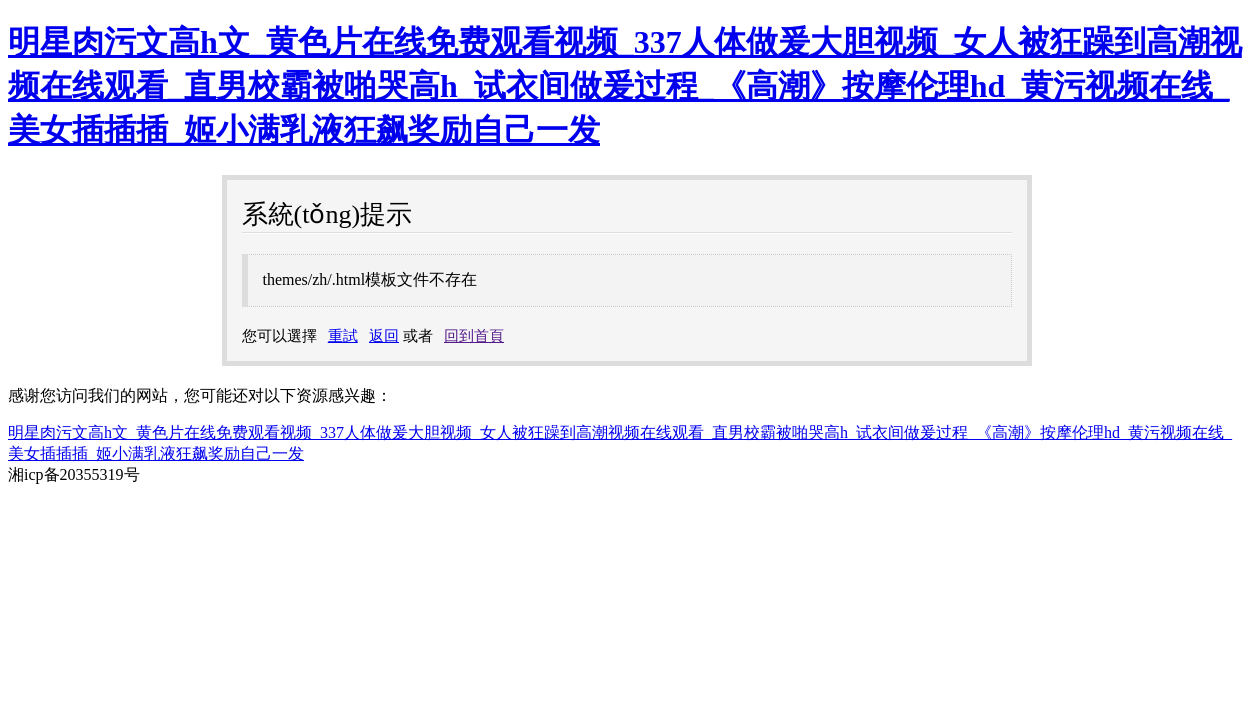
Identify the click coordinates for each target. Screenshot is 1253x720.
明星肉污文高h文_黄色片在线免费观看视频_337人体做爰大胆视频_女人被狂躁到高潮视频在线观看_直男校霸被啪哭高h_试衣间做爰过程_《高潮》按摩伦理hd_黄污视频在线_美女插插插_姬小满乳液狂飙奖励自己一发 (625, 86)
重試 (343, 336)
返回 (384, 336)
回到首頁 (474, 336)
